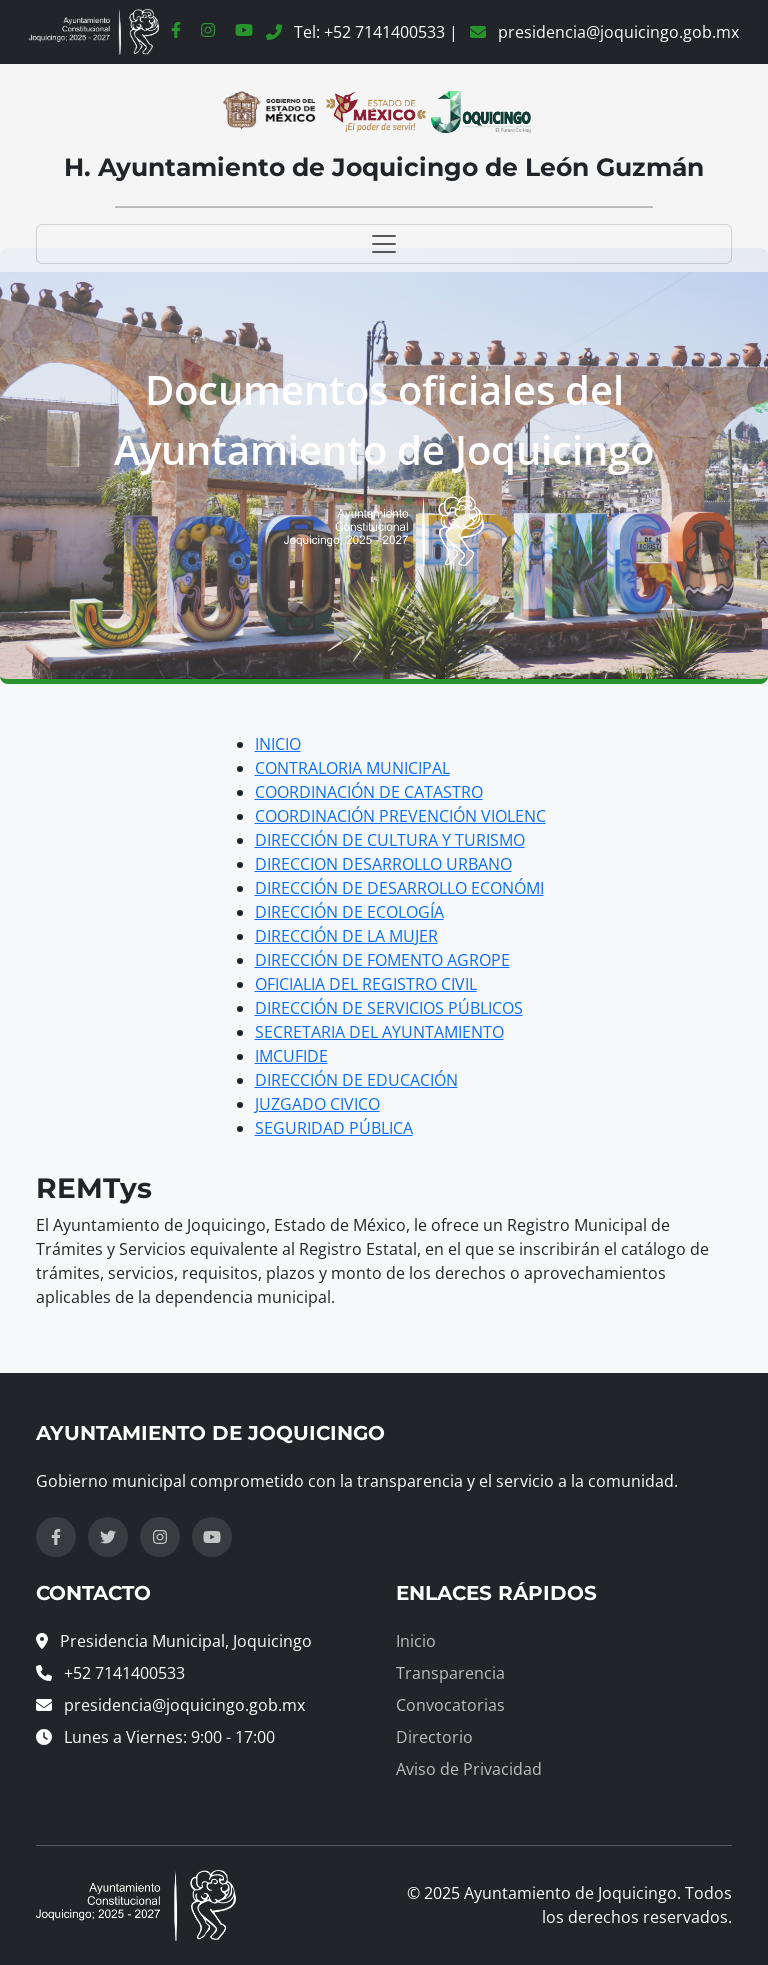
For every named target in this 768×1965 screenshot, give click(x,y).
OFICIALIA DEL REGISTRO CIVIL (366, 984)
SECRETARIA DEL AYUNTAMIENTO (379, 1032)
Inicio (416, 1641)
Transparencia (450, 1673)
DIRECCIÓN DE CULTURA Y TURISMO (390, 840)
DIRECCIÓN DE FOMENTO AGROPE (382, 960)
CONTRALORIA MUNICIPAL (352, 768)
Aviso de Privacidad (469, 1769)
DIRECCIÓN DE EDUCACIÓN (356, 1080)
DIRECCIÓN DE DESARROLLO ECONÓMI (399, 888)
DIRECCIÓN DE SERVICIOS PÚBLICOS (389, 1008)
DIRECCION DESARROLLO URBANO (383, 864)
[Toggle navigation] (384, 244)
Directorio (434, 1737)
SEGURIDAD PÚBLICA (334, 1128)
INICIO (278, 744)
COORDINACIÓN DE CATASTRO (369, 792)
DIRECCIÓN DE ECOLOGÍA (349, 912)
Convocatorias (450, 1705)
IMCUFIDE (291, 1056)
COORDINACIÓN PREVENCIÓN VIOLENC (400, 816)
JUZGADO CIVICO (317, 1104)
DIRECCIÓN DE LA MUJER (346, 936)
